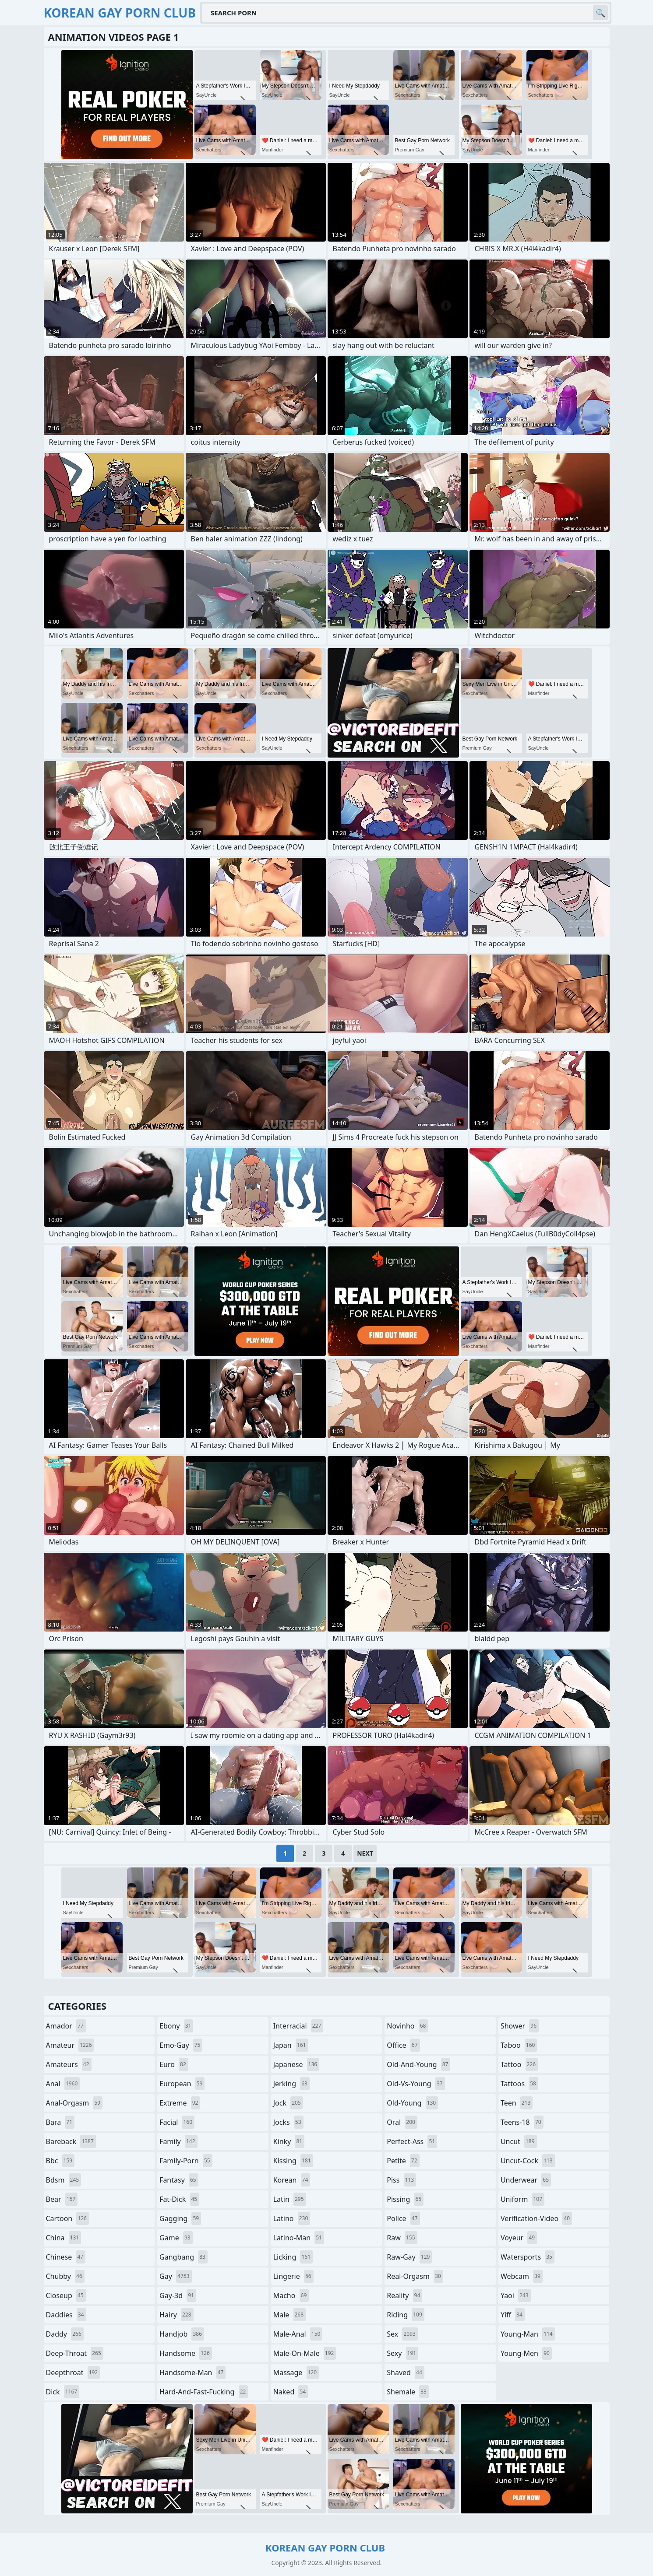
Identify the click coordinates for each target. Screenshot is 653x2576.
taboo (519, 2045)
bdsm (63, 2179)
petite (403, 2160)
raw (402, 2237)
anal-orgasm (74, 2102)
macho (291, 2295)
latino (292, 2218)
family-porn (185, 2160)
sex (402, 2334)
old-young (412, 2102)
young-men (526, 2353)
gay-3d (177, 2295)
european (182, 2083)
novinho (407, 2025)
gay (175, 2276)
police (403, 2218)
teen (517, 2102)
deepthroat (73, 2372)
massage (296, 2372)
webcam (522, 2276)
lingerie (293, 2276)
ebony (176, 2025)
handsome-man (192, 2372)
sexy (402, 2353)
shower (520, 2025)
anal (63, 2083)
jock (288, 2102)
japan (290, 2045)
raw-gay (409, 2257)
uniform (522, 2199)
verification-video (536, 2218)
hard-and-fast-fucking (203, 2391)
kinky (289, 2141)
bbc (60, 2160)
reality (404, 2295)
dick (63, 2391)
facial (176, 2122)
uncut (519, 2141)
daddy (65, 2334)
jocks (288, 2122)
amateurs (69, 2064)
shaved (405, 2372)
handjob (181, 2334)
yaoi (516, 2295)
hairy (176, 2314)
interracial (298, 2025)
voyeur (519, 2237)
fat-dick (179, 2199)
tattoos (519, 2083)
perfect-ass (412, 2141)
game (176, 2237)
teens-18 (522, 2122)
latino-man (298, 2237)
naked (290, 2391)
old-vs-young (416, 2083)
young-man (528, 2334)
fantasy (178, 2179)
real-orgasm (415, 2276)
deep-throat (74, 2353)
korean (292, 2179)
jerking (291, 2083)
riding (405, 2314)
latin (289, 2199)
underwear (526, 2179)
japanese (296, 2064)
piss (401, 2179)
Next (365, 1853)
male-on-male (304, 2353)
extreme (179, 2102)
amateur (70, 2045)
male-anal (298, 2334)
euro (173, 2064)
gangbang (183, 2257)
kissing (293, 2160)
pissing (405, 2199)
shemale (408, 2391)
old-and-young (418, 2064)
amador (66, 2025)
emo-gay (180, 2045)
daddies (66, 2314)
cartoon (67, 2218)
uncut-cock (528, 2160)
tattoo (519, 2064)
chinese (66, 2257)
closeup (66, 2295)
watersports (527, 2257)
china (63, 2237)
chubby (65, 2276)
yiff (513, 2314)
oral (402, 2122)
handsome (185, 2353)
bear (62, 2199)
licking (293, 2257)
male (289, 2314)
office (403, 2045)
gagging (180, 2218)
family (178, 2141)
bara (60, 2122)
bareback (71, 2141)
